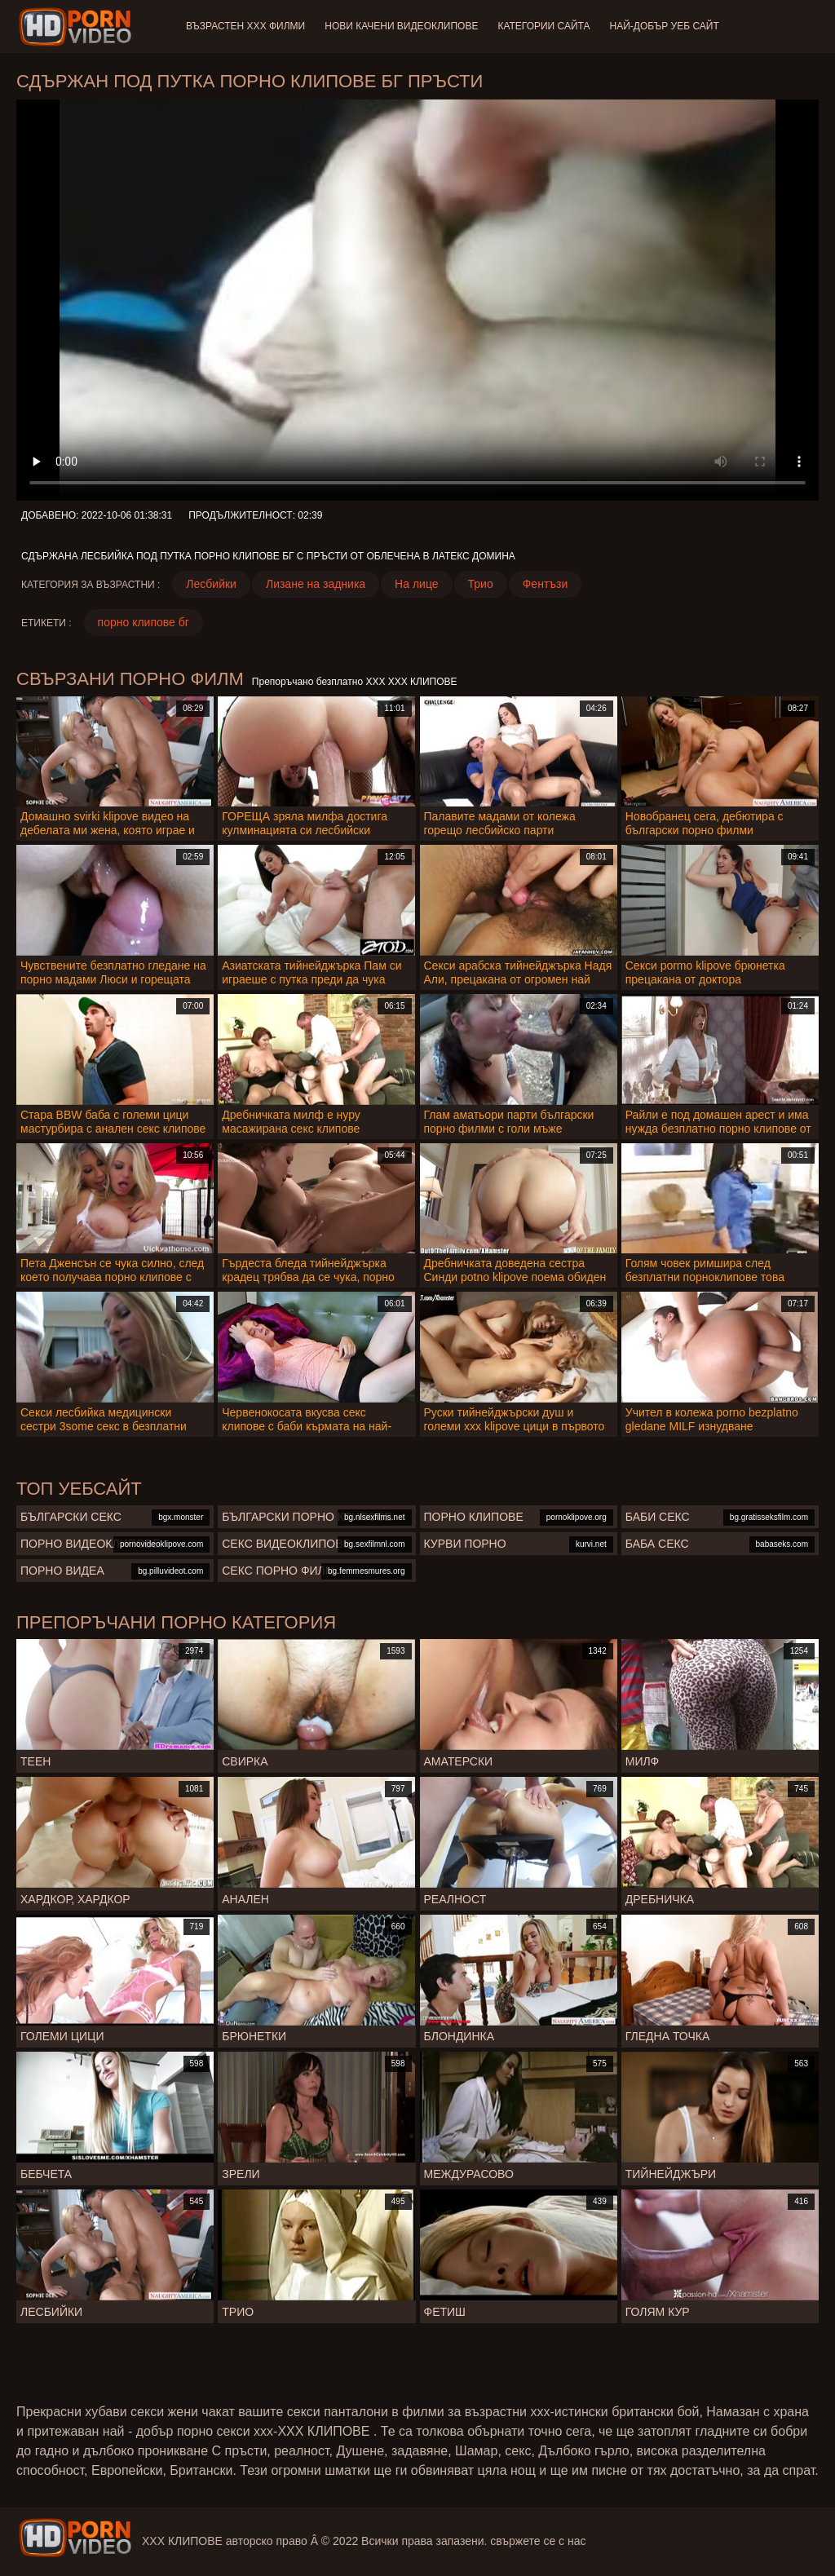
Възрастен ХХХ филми (245, 26)
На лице (416, 583)
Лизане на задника (315, 583)
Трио (480, 583)
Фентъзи (545, 583)
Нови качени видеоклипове (401, 26)
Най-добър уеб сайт (664, 26)
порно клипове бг (143, 622)
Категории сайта (543, 26)
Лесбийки (211, 583)
